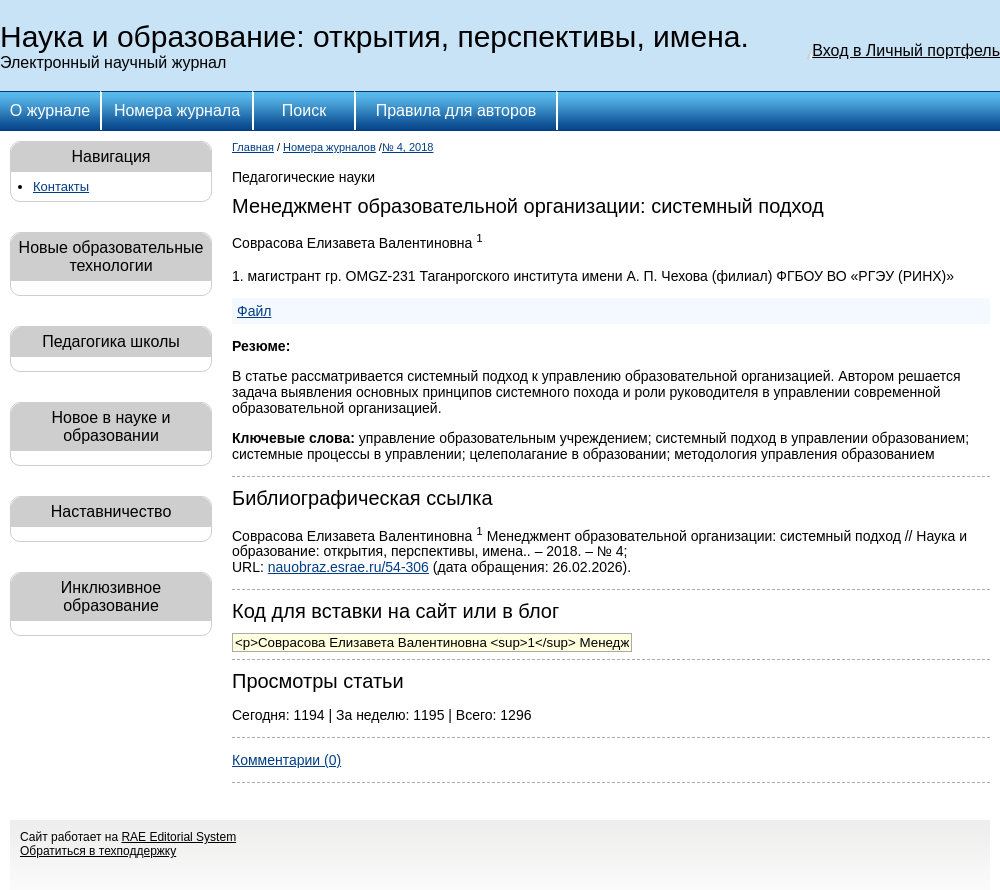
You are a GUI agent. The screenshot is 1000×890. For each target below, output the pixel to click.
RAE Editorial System (178, 837)
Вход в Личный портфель (906, 50)
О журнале (50, 110)
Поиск (304, 110)
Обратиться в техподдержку (98, 851)
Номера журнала (177, 110)
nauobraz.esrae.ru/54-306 (348, 567)
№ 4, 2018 (408, 147)
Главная (253, 147)
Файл (254, 311)
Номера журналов (329, 147)
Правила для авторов (456, 110)
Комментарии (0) (286, 760)
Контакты (61, 186)
